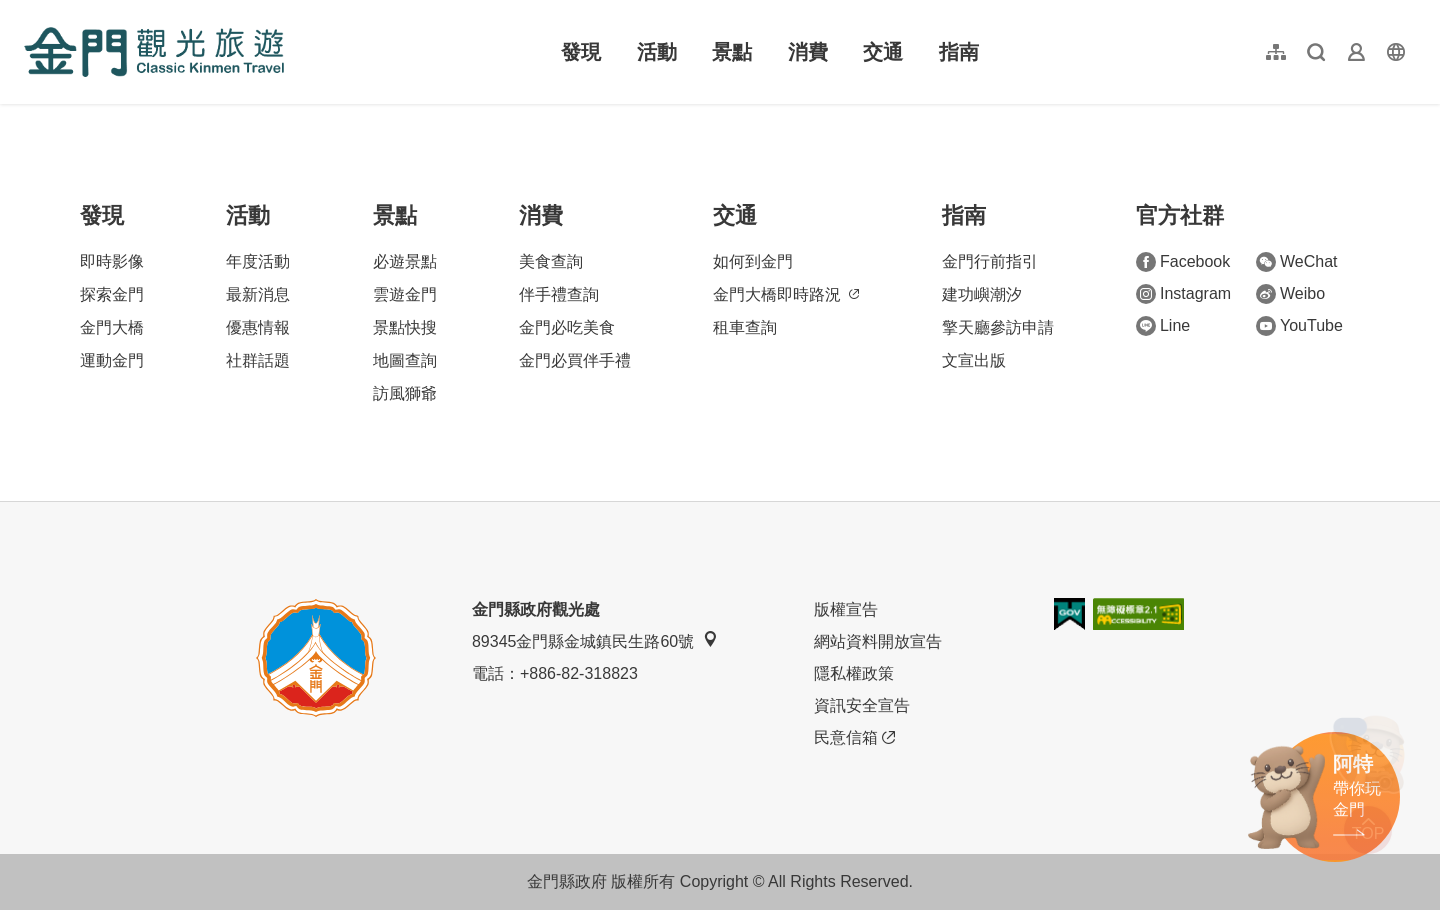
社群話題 (258, 360)
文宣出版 (974, 360)
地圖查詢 (405, 360)
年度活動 (258, 261)
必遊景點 (405, 261)
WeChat (1297, 262)
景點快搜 (405, 327)
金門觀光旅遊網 (154, 52)
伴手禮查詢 (559, 294)
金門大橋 (112, 327)
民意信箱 (854, 738)
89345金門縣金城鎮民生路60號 (595, 640)
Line (1163, 326)
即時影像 (112, 261)
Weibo (1290, 294)
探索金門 (112, 294)
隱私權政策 (854, 673)
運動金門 (112, 360)
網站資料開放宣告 (878, 641)
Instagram (1183, 294)
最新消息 (258, 294)
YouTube (1299, 326)
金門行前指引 (990, 261)
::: (30, 11)
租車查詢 (745, 327)
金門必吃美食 (567, 327)
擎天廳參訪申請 (998, 327)
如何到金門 (753, 261)
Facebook (1183, 262)
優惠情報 (258, 327)
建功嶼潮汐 (982, 294)
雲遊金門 (405, 294)
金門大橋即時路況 (786, 294)
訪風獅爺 (405, 393)
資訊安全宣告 (862, 705)
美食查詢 (551, 261)
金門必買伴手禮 (575, 360)
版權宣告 (846, 609)
